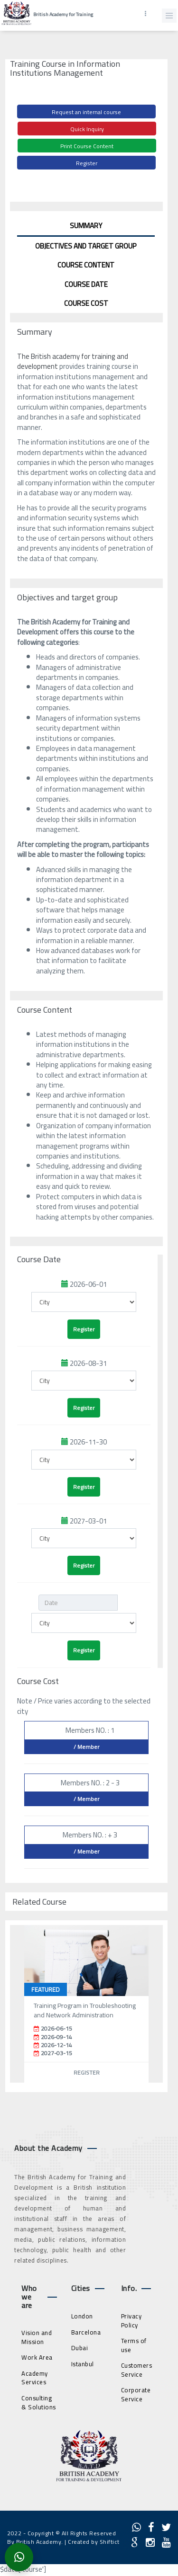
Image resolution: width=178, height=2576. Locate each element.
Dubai (79, 2347)
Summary (86, 225)
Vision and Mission (36, 2337)
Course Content (85, 265)
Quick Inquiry (87, 129)
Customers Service (136, 2370)
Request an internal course (86, 112)
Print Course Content (86, 146)
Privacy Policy (131, 2320)
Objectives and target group (86, 246)
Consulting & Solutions (38, 2402)
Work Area (37, 2357)
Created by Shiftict (94, 2541)
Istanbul (82, 2364)
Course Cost (86, 303)
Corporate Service (136, 2394)
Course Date (86, 284)
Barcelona (86, 2332)
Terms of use (134, 2345)
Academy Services (34, 2378)
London (82, 2316)
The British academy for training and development (72, 361)
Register (86, 163)
